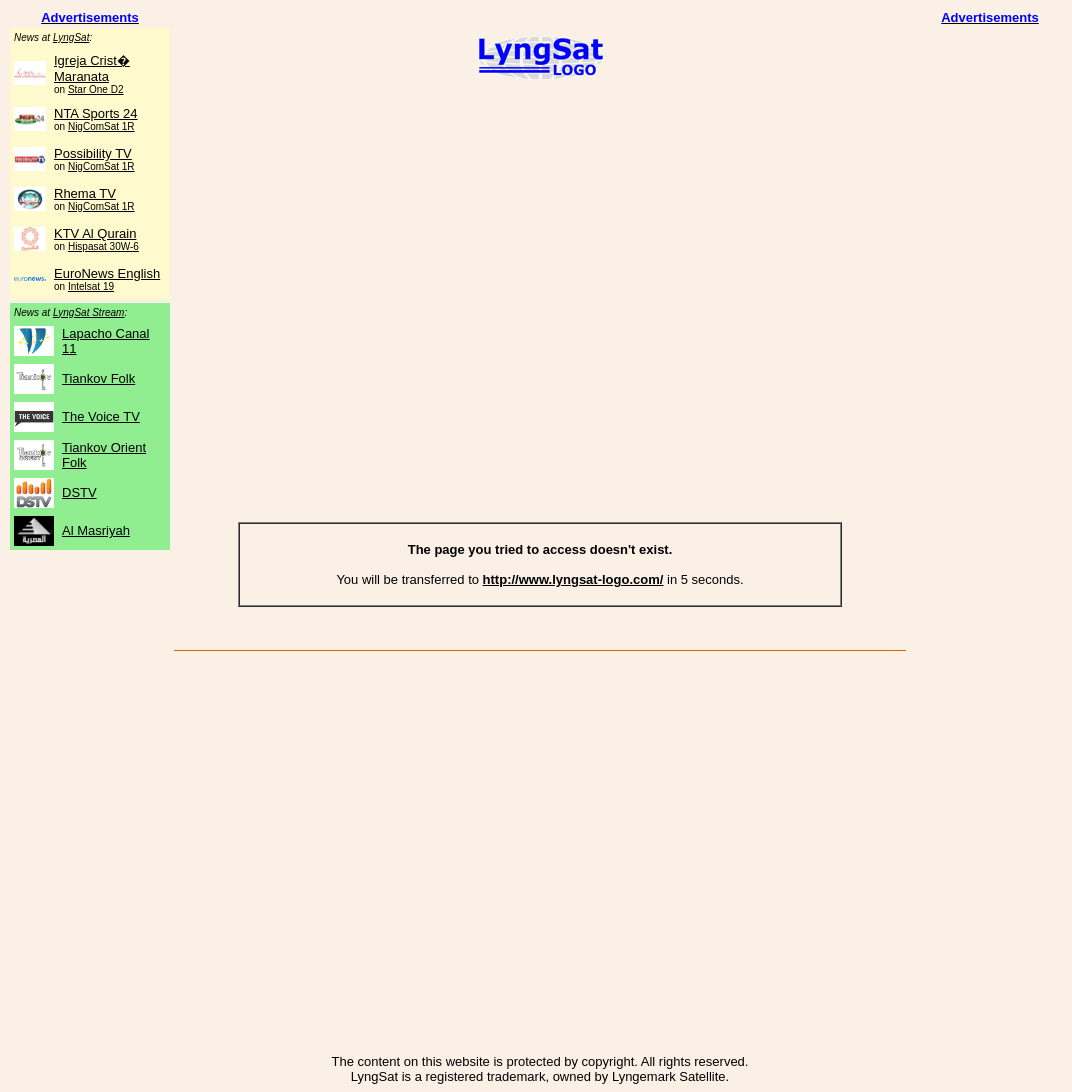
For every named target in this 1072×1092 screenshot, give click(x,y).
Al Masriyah (96, 530)
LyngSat (71, 37)
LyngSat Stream (89, 312)
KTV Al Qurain (95, 233)
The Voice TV (101, 416)
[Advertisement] (540, 248)
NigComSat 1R (101, 126)
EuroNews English (107, 273)
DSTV (79, 492)
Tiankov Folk (98, 378)
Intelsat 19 (91, 286)
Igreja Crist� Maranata (92, 68)
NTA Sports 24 (96, 113)
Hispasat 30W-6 (103, 246)
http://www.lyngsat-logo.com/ (573, 579)
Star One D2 (96, 89)
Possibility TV (93, 153)
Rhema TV (85, 193)
